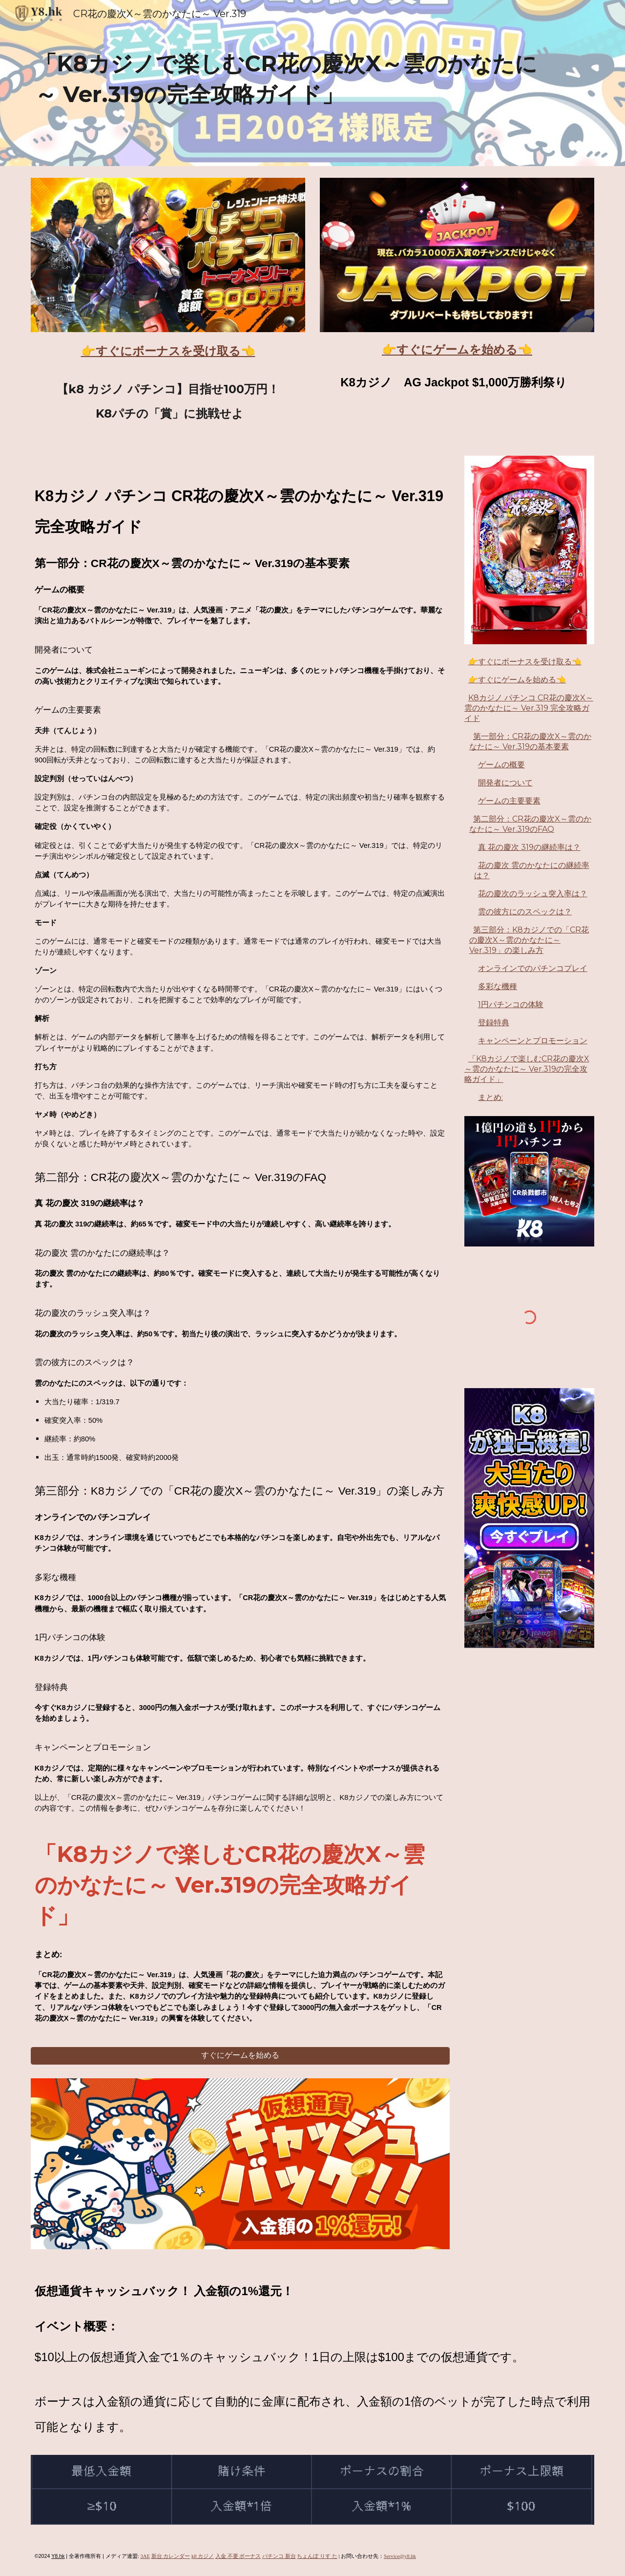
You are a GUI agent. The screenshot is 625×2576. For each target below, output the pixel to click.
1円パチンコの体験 (510, 1004)
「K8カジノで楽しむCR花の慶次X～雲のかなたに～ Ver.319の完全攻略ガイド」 (526, 1069)
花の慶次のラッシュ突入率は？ (532, 893)
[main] (288, 82)
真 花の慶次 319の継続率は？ (529, 847)
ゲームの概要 (501, 764)
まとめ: (490, 1097)
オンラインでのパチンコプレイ (532, 968)
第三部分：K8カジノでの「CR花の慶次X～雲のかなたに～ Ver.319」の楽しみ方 (529, 940)
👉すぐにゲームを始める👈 (517, 679)
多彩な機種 (497, 986)
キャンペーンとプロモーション (532, 1040)
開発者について (505, 782)
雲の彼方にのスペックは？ (525, 911)
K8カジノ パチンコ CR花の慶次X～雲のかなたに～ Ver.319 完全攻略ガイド (528, 708)
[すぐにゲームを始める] (240, 2056)
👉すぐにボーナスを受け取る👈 (525, 661)
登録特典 (493, 1022)
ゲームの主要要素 (509, 800)
